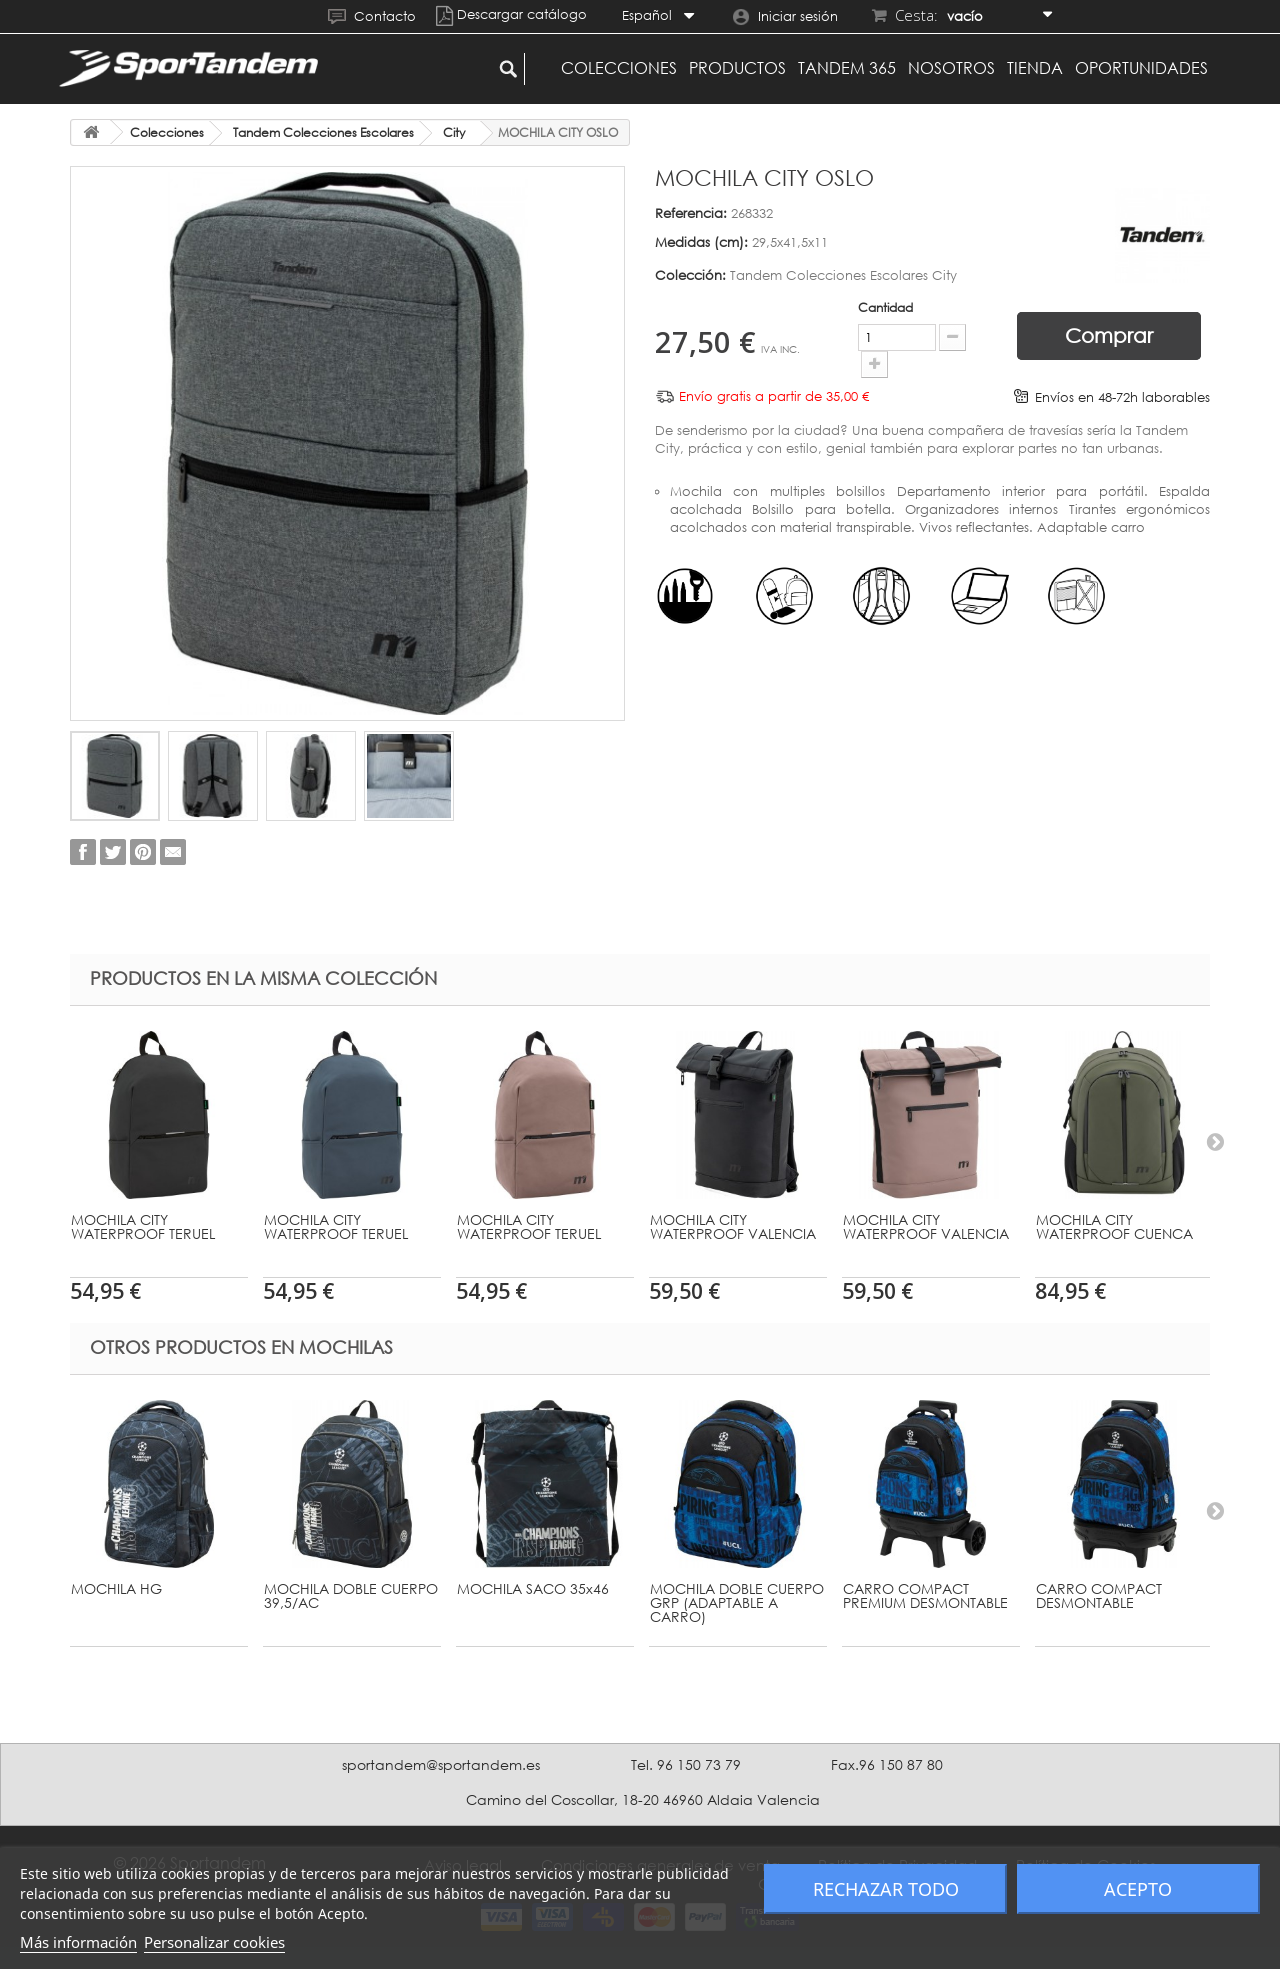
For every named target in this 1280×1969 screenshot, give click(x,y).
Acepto (1138, 1889)
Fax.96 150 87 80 (887, 1764)
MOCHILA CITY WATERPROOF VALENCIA (733, 1226)
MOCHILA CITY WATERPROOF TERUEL (143, 1226)
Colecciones (619, 68)
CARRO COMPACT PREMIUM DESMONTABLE (925, 1595)
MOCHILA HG (116, 1588)
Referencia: (691, 213)
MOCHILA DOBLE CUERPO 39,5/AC (351, 1595)
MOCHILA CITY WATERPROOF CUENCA (1114, 1226)
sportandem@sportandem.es (441, 1764)
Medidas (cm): (701, 242)
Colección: (690, 275)
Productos (737, 68)
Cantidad (861, 307)
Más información (78, 1942)
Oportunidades (1141, 68)
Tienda (1035, 68)
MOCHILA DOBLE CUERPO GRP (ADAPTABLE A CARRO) (737, 1602)
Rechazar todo (886, 1889)
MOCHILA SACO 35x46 (533, 1588)
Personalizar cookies (214, 1942)
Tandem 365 (847, 68)
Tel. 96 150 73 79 (686, 1764)
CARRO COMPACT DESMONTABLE (1099, 1595)
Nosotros (951, 68)
